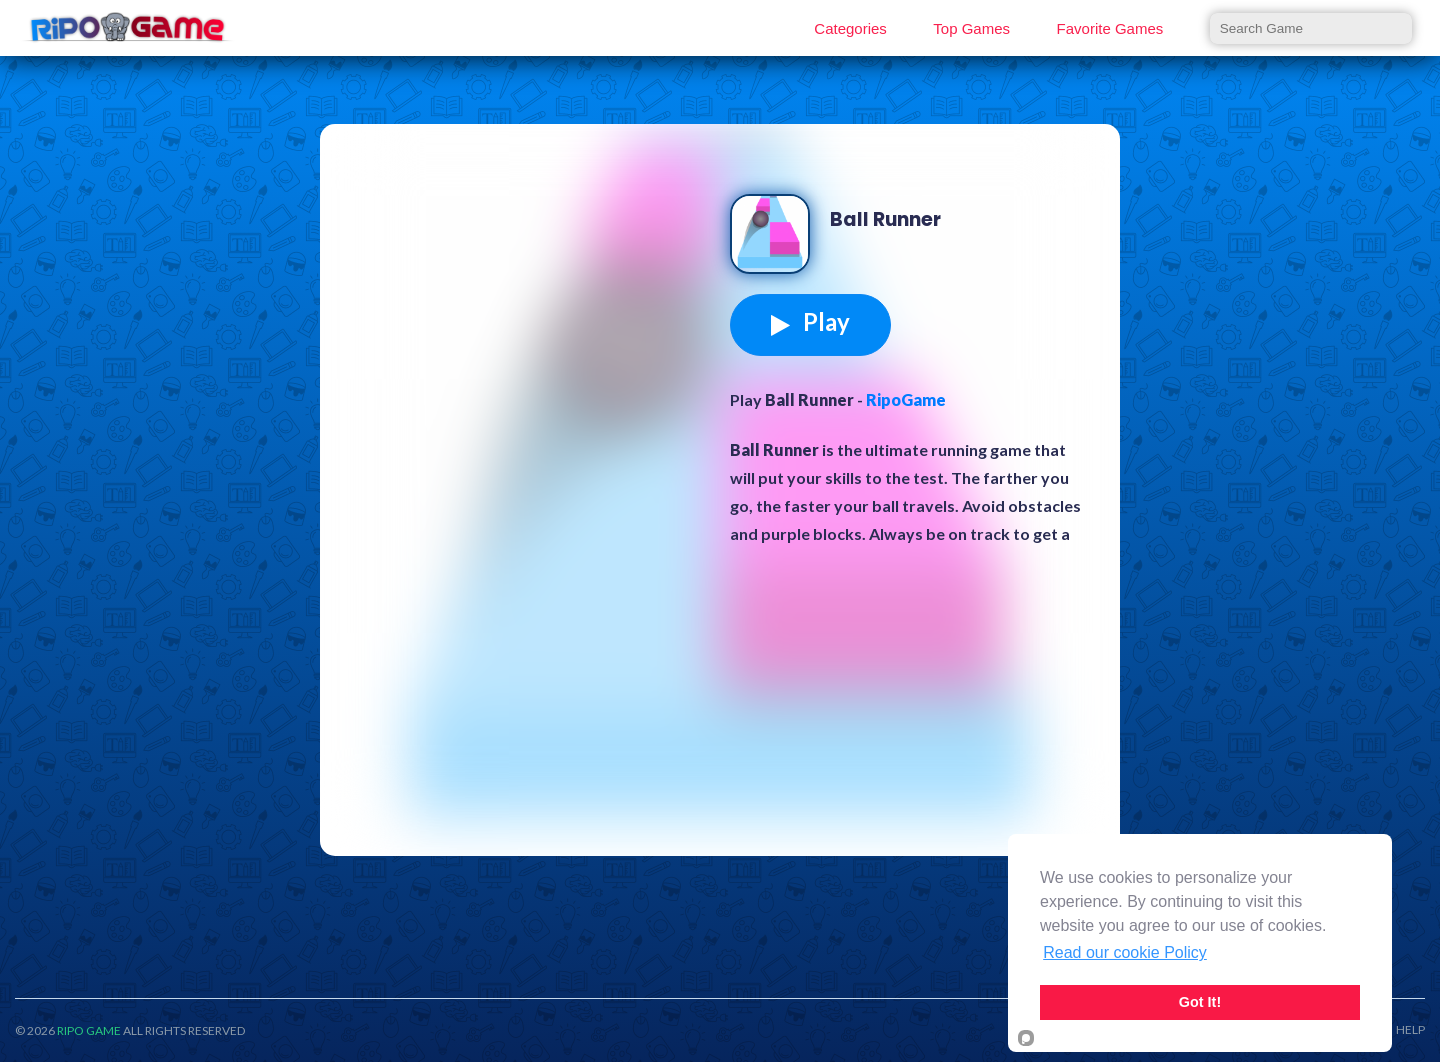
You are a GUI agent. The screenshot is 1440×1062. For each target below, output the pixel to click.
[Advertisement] (530, 294)
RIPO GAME (89, 1030)
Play (810, 322)
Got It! (1200, 1002)
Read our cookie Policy (1125, 952)
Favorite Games (1110, 28)
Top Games (971, 28)
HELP (1410, 1030)
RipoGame (906, 399)
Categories (850, 28)
